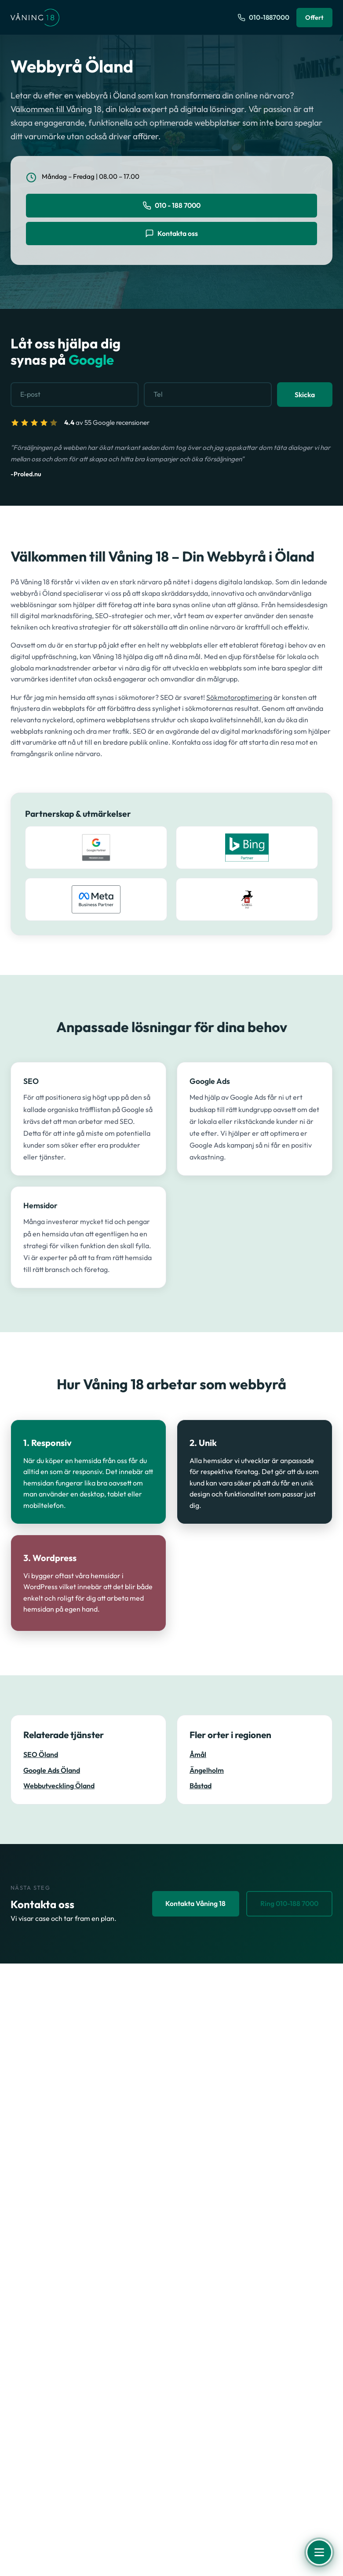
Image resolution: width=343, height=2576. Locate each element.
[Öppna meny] (319, 2552)
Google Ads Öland (51, 1770)
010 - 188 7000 (172, 205)
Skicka (305, 395)
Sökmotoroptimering (239, 697)
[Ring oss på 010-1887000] (263, 17)
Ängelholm (207, 1770)
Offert (314, 17)
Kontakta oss (171, 233)
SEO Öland (40, 1755)
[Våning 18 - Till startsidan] (35, 17)
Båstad (201, 1786)
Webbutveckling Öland (59, 1786)
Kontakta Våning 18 (191, 1904)
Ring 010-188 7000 (287, 1904)
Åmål (198, 1755)
